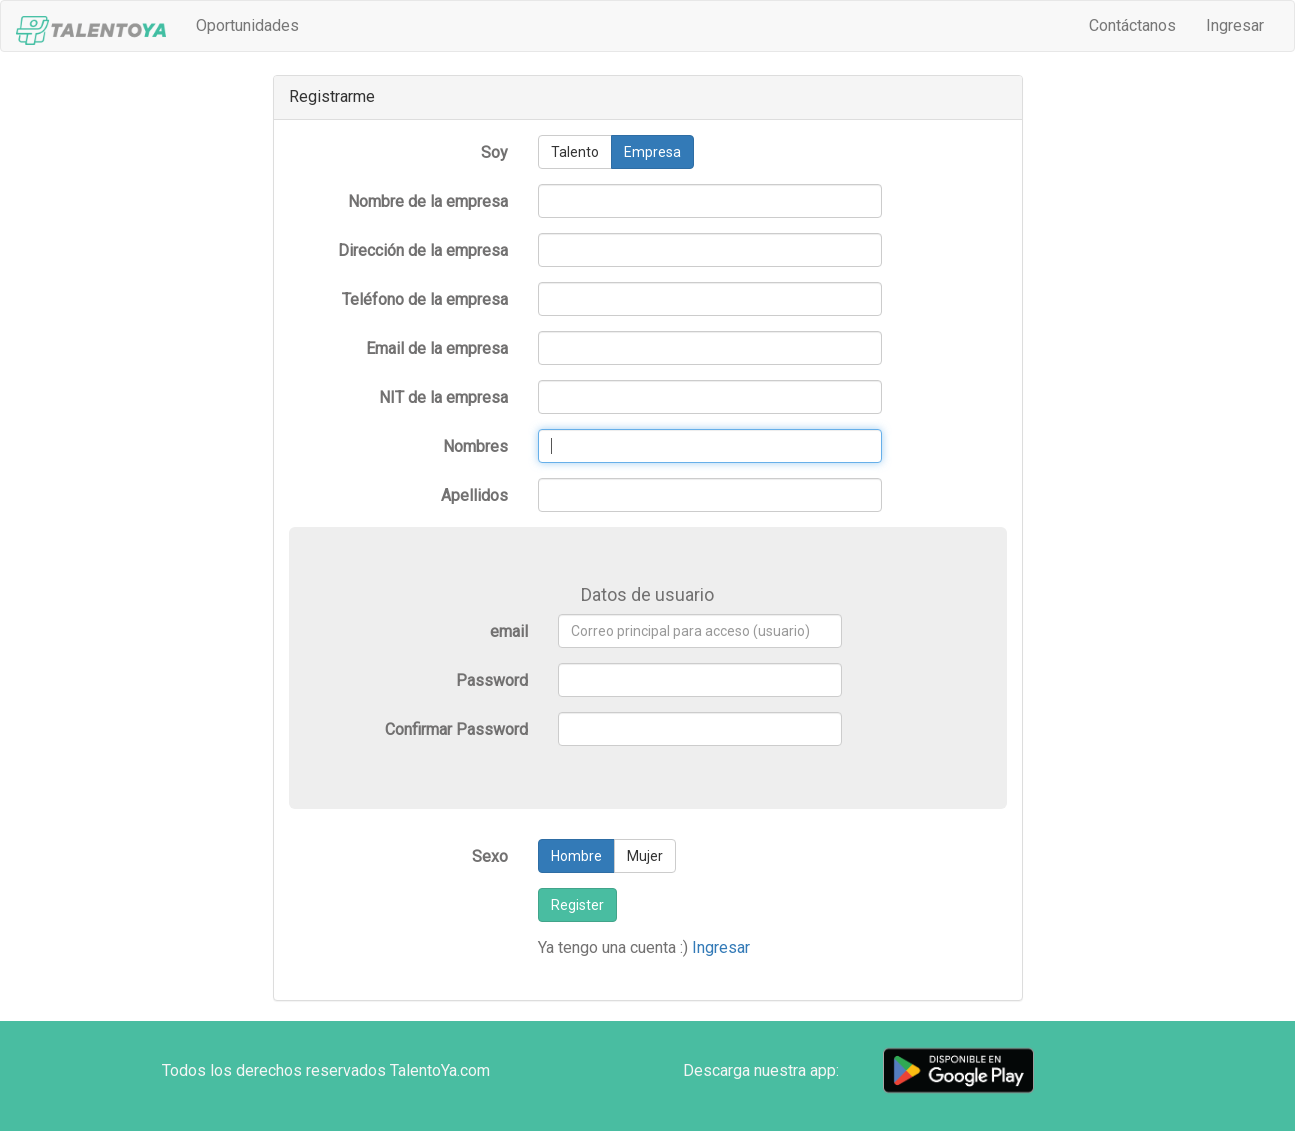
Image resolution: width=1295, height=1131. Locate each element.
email (509, 631)
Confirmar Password (456, 729)
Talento (575, 152)
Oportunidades (255, 25)
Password (492, 680)
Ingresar (1235, 25)
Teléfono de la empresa (425, 299)
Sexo (490, 856)
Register (577, 905)
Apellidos (474, 495)
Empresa (652, 152)
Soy (494, 152)
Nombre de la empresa (428, 201)
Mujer (645, 856)
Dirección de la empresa (423, 250)
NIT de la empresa (443, 397)
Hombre (576, 856)
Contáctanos (1132, 25)
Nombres (475, 446)
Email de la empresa (437, 348)
